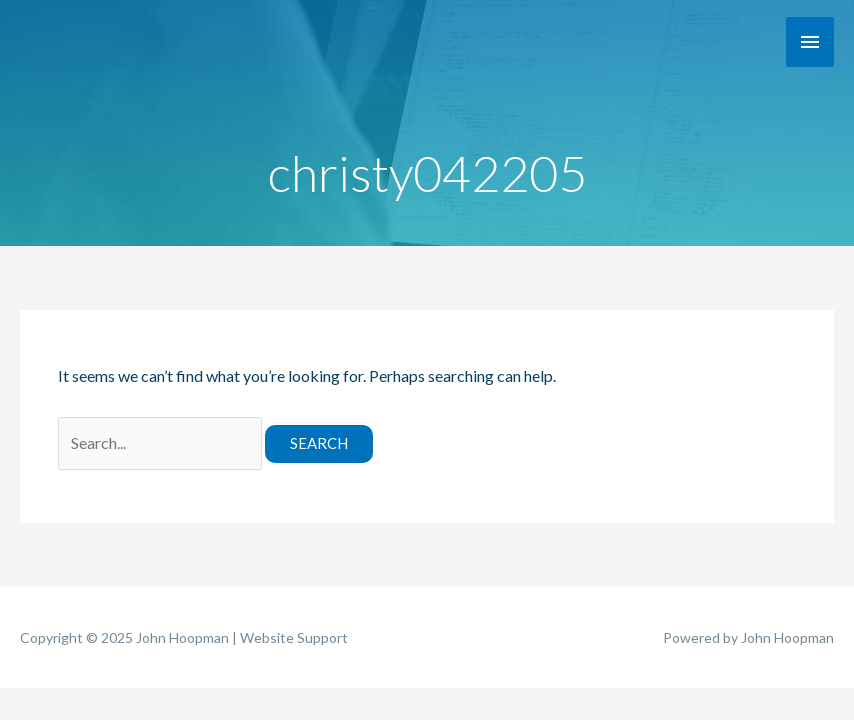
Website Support (294, 637)
